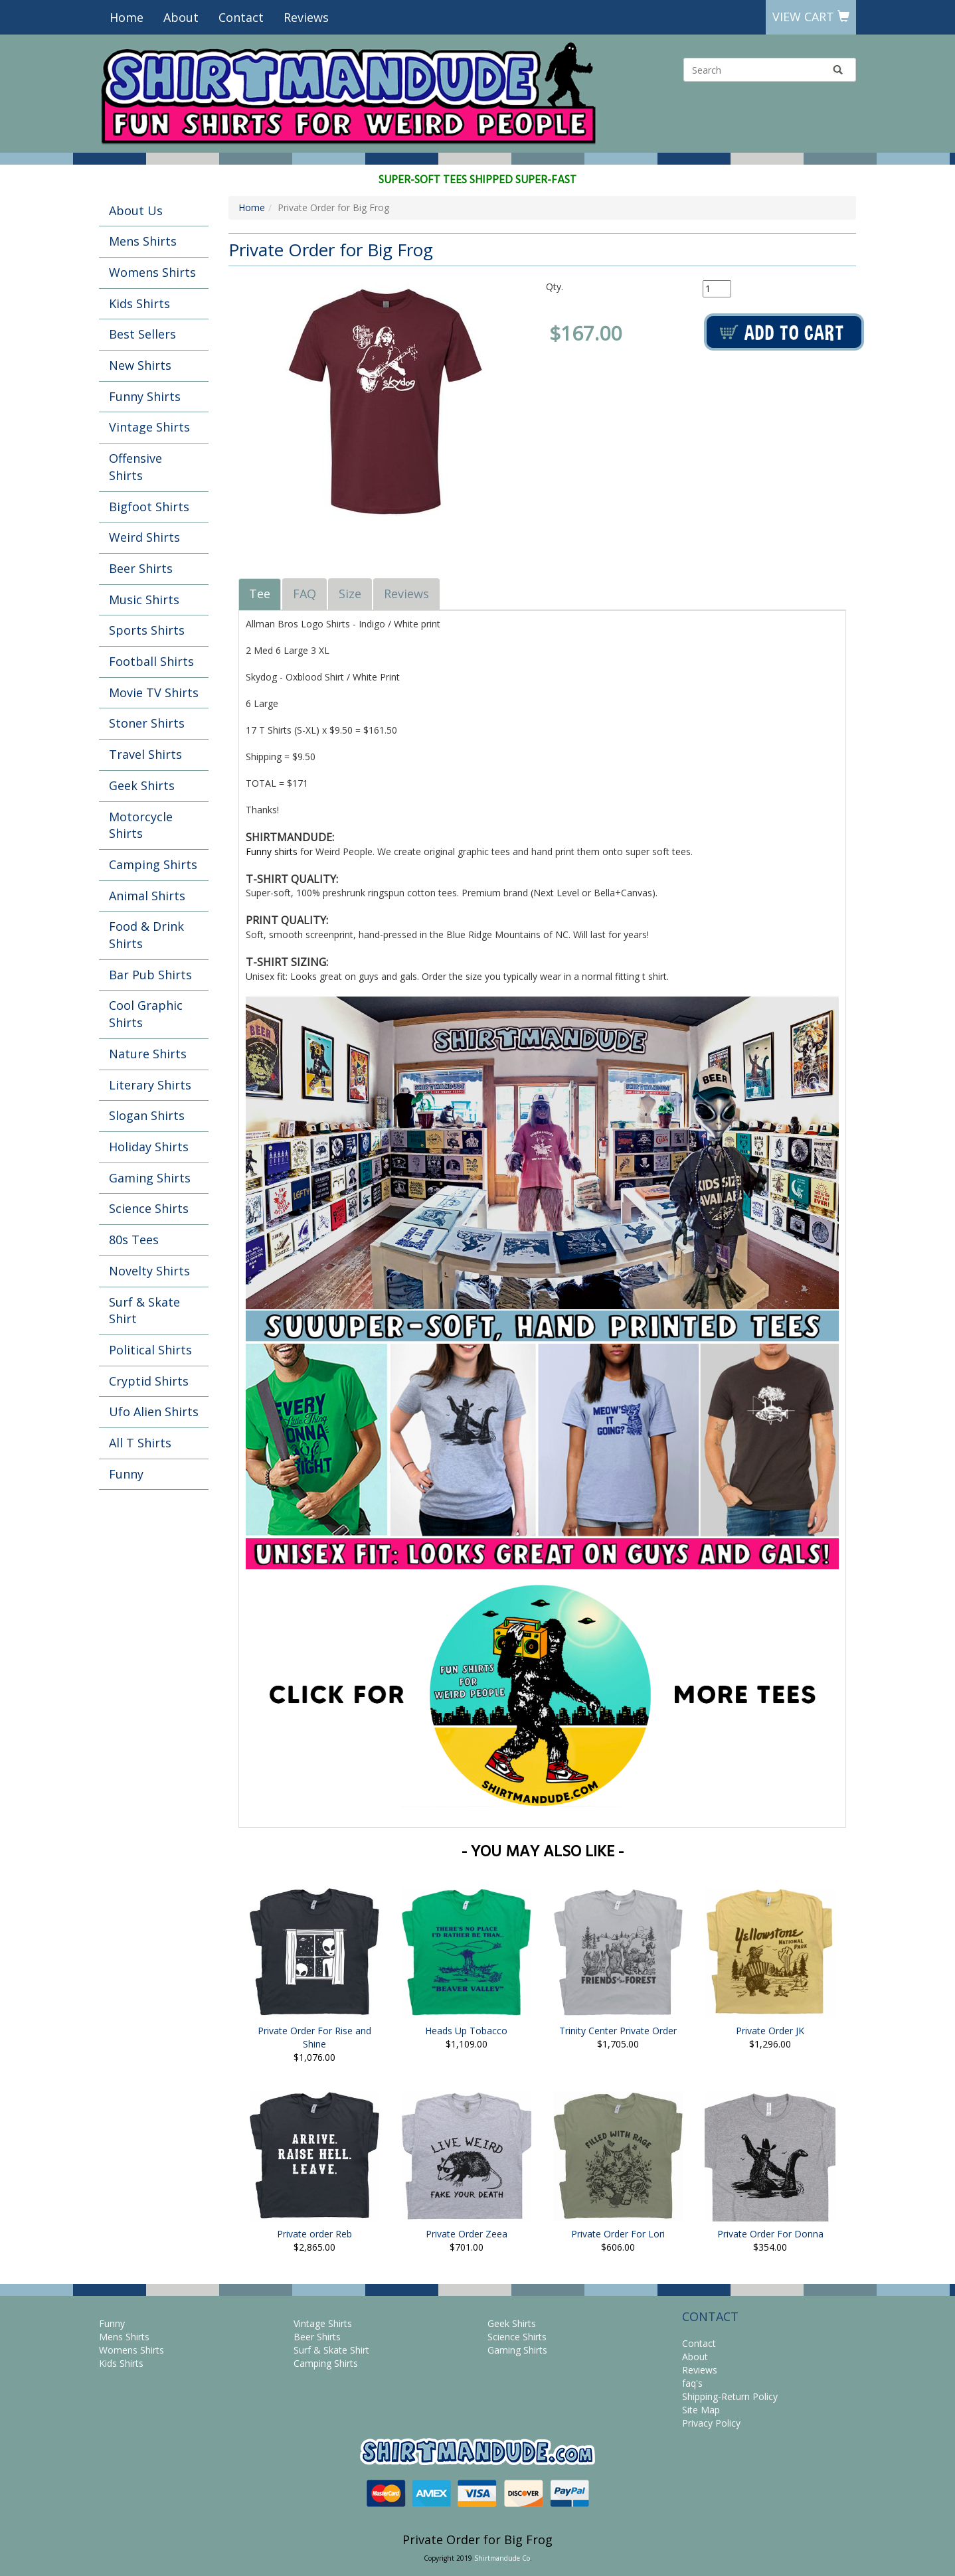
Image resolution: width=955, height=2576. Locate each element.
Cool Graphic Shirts (146, 1013)
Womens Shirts (152, 272)
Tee (259, 594)
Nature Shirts (148, 1054)
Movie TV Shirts (154, 692)
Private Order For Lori (618, 2233)
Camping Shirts (153, 864)
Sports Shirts (147, 630)
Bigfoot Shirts (149, 507)
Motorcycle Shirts (141, 825)
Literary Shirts (150, 1085)
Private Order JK (770, 2030)
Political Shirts (150, 1350)
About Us (136, 210)
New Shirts (140, 365)
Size (350, 594)
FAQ (304, 594)
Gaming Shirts (150, 1178)
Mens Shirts (143, 241)
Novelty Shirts (149, 1271)
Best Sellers (142, 334)
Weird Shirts (144, 537)
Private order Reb (314, 2233)
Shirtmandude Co (502, 2558)
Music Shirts (144, 599)
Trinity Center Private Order (618, 2030)
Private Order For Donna (770, 2233)
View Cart (810, 17)
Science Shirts (149, 1208)
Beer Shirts (141, 568)
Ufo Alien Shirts (154, 1411)
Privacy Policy (711, 2423)
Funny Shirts (145, 396)
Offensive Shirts (135, 466)
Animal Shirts (147, 896)
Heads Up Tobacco (466, 2030)
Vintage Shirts (149, 427)
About (181, 17)
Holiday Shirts (149, 1147)
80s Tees (134, 1240)
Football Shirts (151, 661)
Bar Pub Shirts (150, 975)
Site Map (701, 2409)
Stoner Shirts (147, 723)
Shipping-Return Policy (730, 2396)
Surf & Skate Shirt (144, 1310)
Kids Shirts (139, 303)
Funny (126, 1474)
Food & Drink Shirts (146, 934)
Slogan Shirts (147, 1115)
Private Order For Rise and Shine (314, 2037)
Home (126, 17)
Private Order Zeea (466, 2233)
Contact (241, 17)
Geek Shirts (142, 785)
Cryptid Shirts (149, 1381)
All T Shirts (140, 1443)
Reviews (306, 17)
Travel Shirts (145, 754)
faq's (692, 2383)
